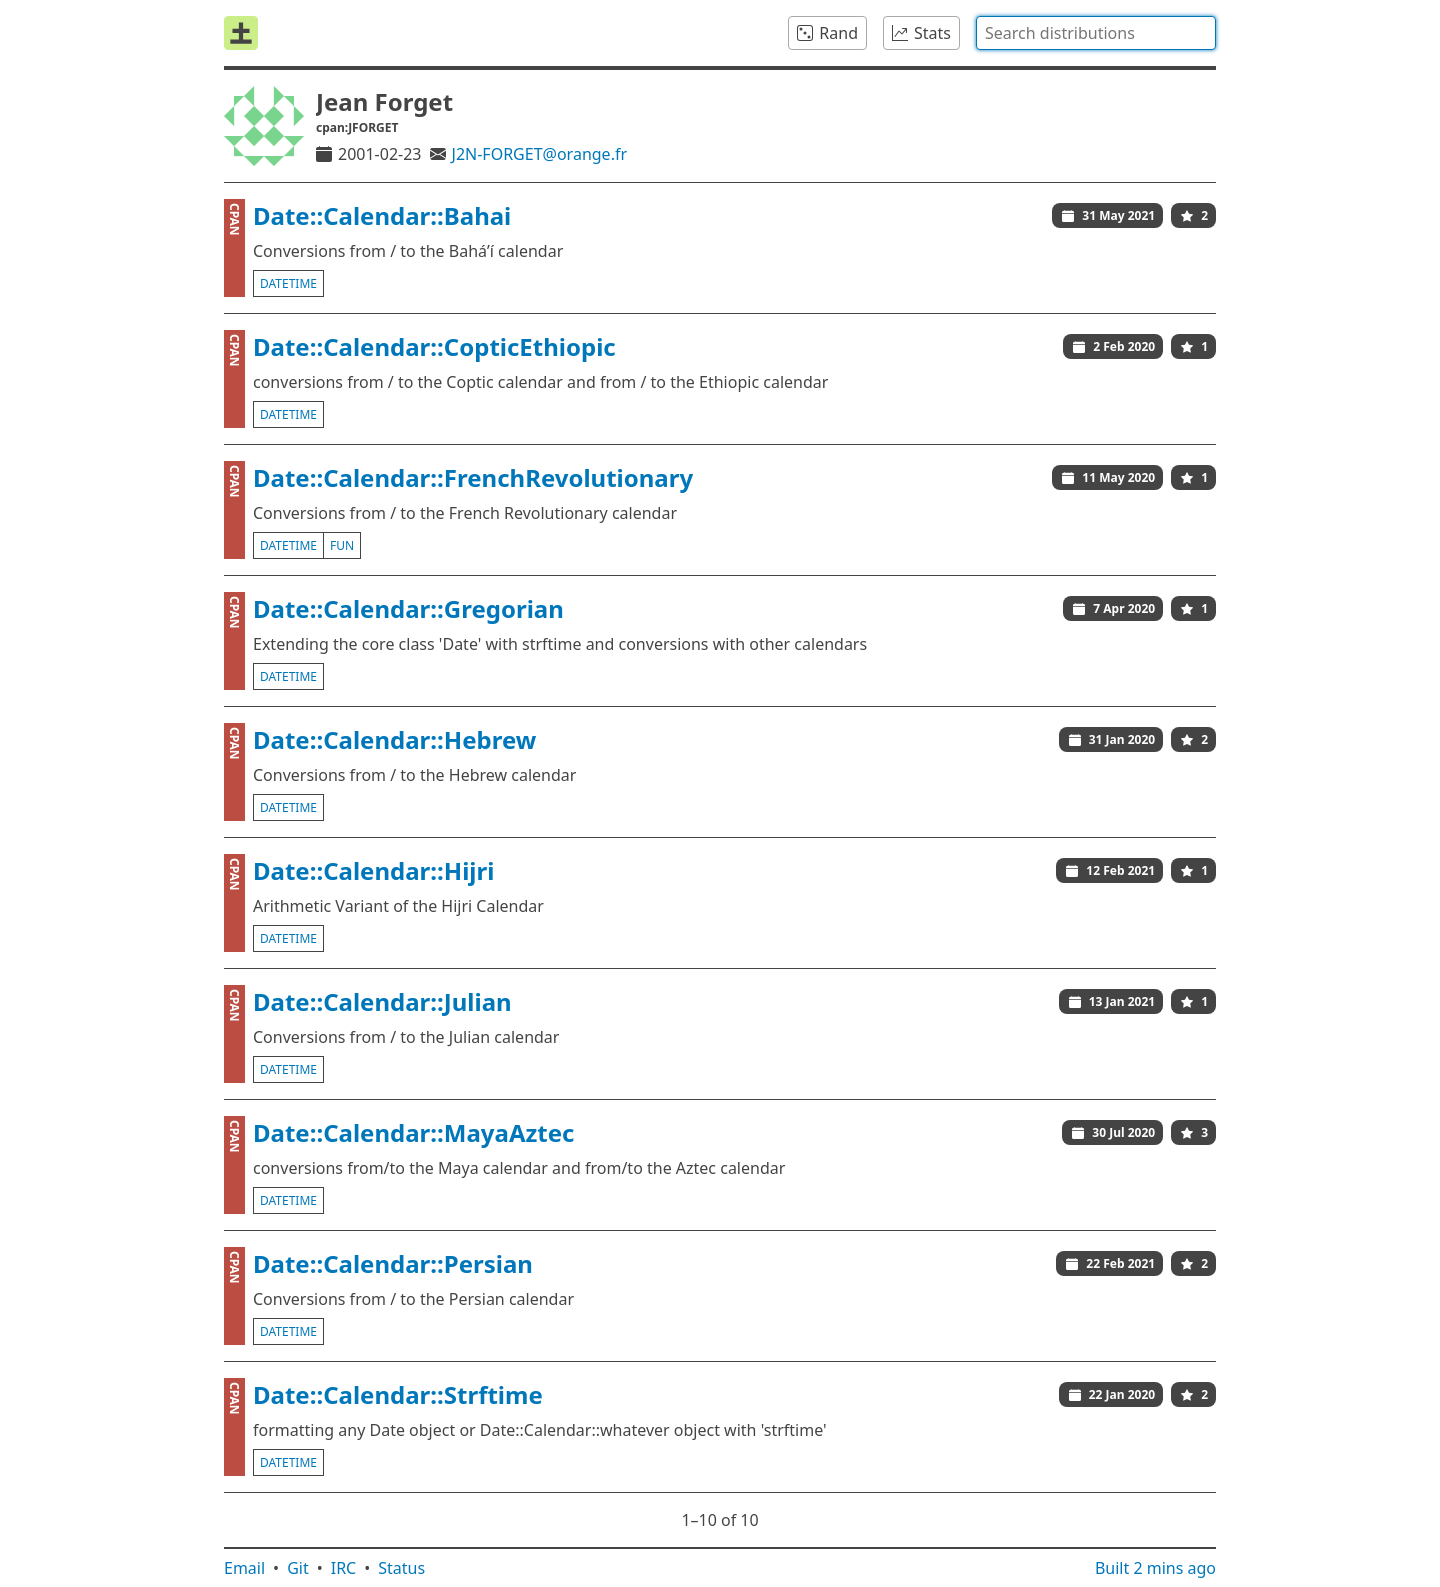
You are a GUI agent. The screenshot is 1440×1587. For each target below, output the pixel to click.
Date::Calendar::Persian (393, 1263)
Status (401, 1568)
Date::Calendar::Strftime (398, 1394)
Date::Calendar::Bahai (382, 215)
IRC (344, 1568)
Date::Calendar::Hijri (373, 870)
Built (1155, 1568)
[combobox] (1096, 33)
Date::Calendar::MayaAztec (413, 1132)
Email (244, 1568)
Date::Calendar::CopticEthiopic (434, 346)
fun (342, 545)
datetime (288, 283)
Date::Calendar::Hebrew (394, 739)
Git (298, 1568)
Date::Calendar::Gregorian (408, 608)
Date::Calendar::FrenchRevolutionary (473, 477)
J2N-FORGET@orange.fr (540, 154)
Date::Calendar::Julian (382, 1001)
